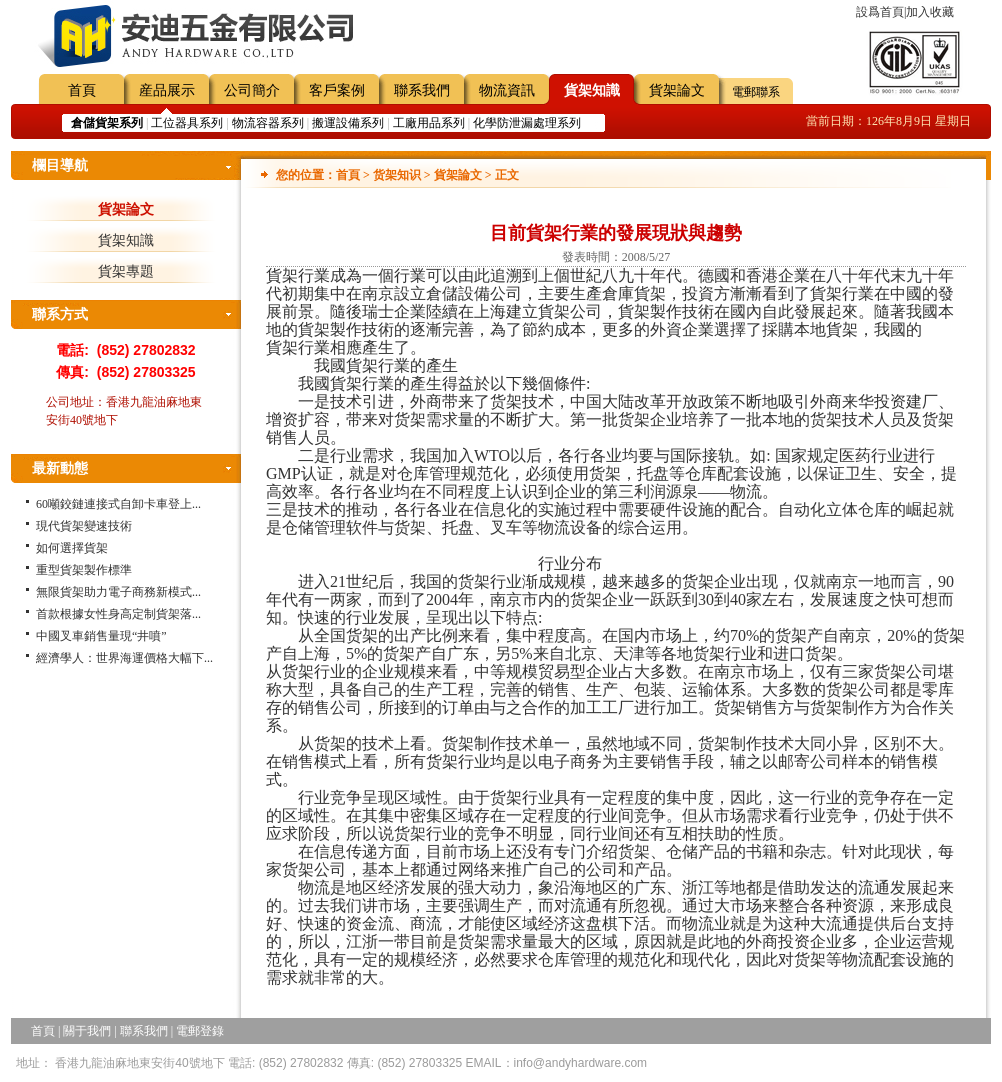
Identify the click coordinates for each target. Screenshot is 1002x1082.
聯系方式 (60, 314)
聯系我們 (422, 90)
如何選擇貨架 (72, 548)
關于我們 (87, 1031)
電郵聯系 (756, 92)
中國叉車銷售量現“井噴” (101, 636)
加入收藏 (930, 12)
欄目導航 (60, 165)
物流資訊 (507, 90)
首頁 (82, 90)
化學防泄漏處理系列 (527, 123)
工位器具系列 (187, 123)
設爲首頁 (880, 12)
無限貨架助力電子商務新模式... (118, 592)
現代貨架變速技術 (84, 526)
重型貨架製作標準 (84, 570)
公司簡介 (252, 90)
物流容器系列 (268, 123)
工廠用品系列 (429, 123)
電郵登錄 (200, 1031)
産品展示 (167, 90)
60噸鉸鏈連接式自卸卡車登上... (118, 504)
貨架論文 (677, 90)
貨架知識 (592, 90)
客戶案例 (337, 90)
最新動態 (60, 468)
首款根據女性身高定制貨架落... (118, 614)
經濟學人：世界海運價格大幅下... (124, 658)
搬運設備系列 (348, 123)
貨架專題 (126, 271)
